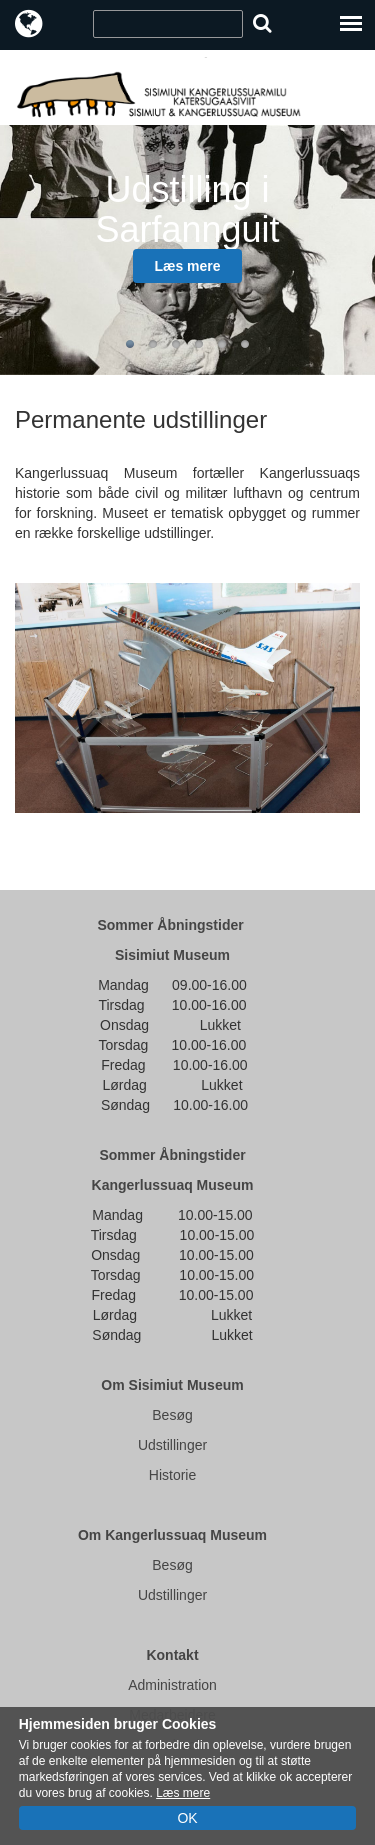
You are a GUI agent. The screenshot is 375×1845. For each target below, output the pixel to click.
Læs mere (187, 266)
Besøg (172, 1415)
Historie (172, 1475)
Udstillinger (172, 1445)
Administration (172, 1685)
